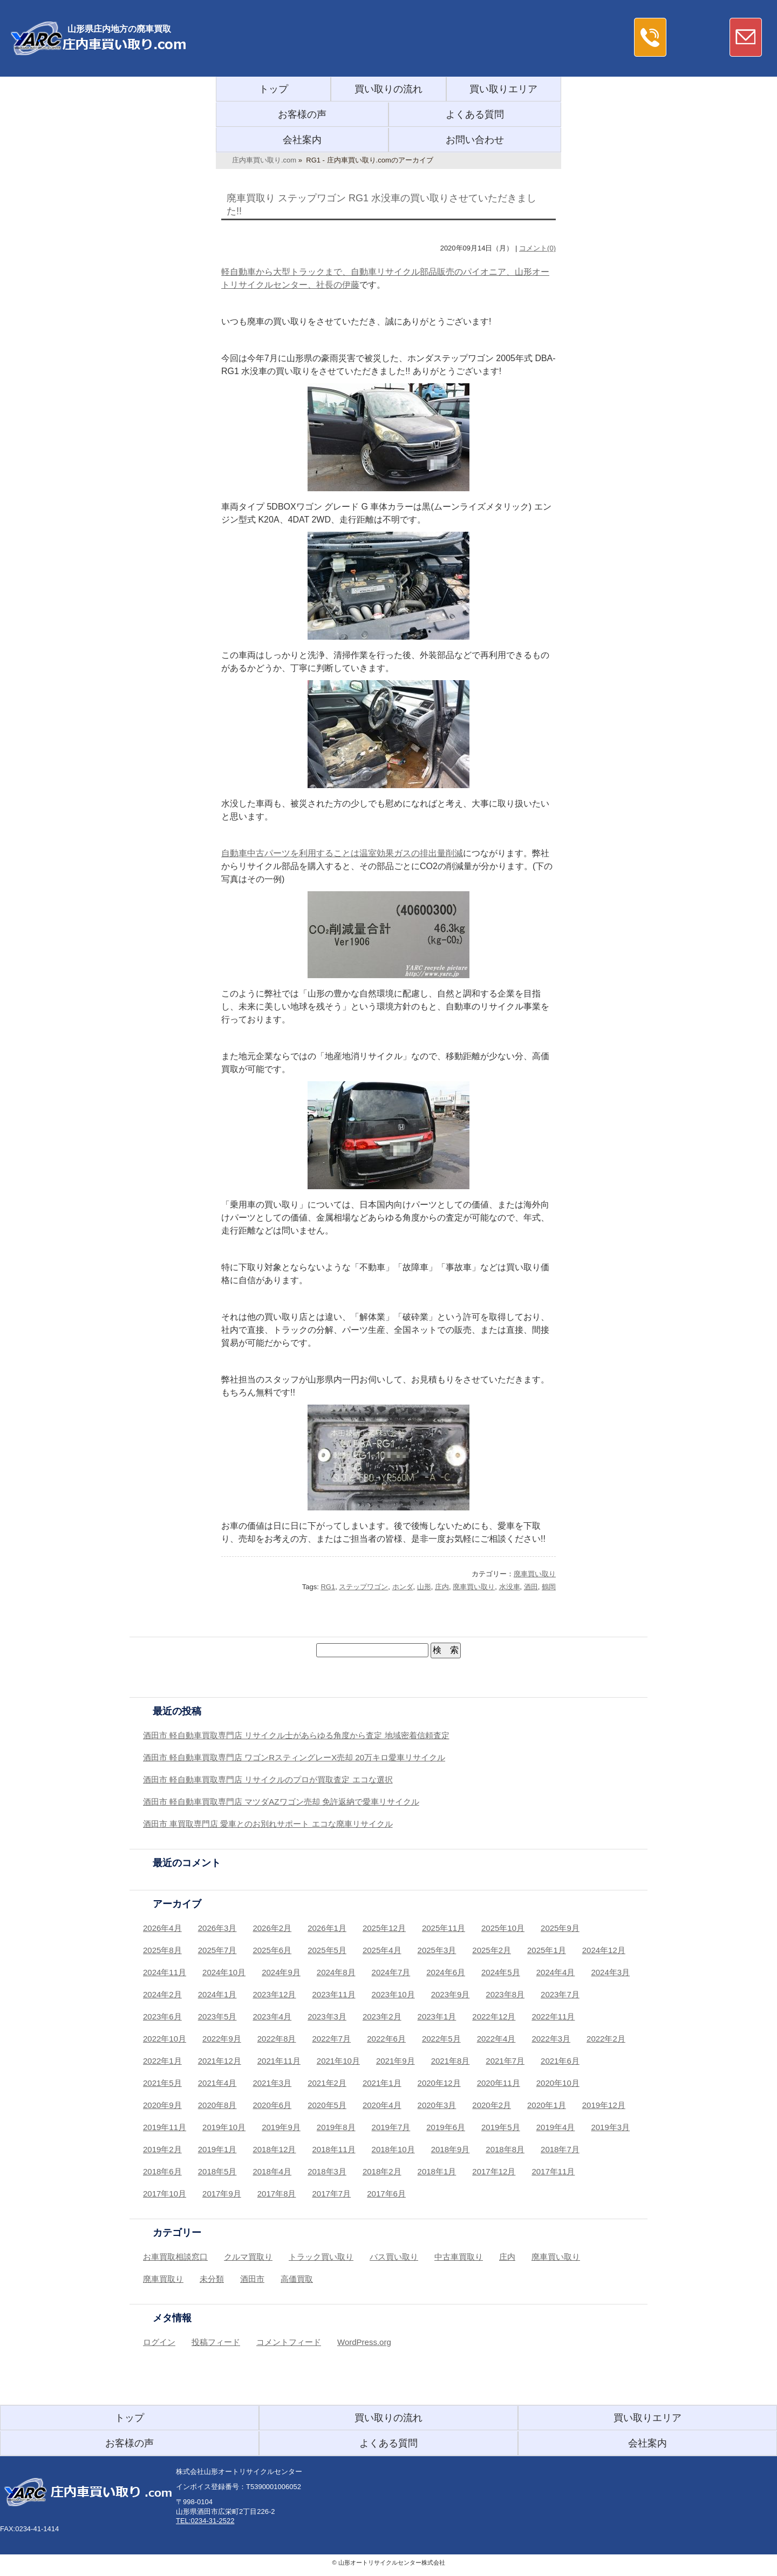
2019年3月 (610, 2127)
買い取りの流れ (388, 89)
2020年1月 (546, 2105)
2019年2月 (162, 2149)
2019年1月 (217, 2149)
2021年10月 (338, 2060)
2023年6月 (162, 2016)
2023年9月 (450, 1994)
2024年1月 (217, 1994)
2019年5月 (500, 2127)
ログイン (159, 2342)
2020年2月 (491, 2105)
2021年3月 (272, 2082)
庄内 (442, 1587)
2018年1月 (437, 2171)
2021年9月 (395, 2060)
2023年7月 (560, 1994)
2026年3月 (217, 1928)
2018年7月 (560, 2149)
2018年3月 (327, 2171)
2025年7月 (217, 1950)
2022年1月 (162, 2060)
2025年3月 (437, 1950)
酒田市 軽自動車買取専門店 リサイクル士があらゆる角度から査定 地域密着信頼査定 (296, 1735)
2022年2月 (606, 2038)
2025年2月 (491, 1950)
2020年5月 (327, 2105)
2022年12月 (493, 2016)
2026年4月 (162, 1928)
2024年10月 (224, 1972)
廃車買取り (163, 2278)
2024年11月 (164, 1972)
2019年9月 (281, 2127)
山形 (424, 1587)
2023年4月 (272, 2016)
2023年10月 (393, 1994)
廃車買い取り (535, 1574)
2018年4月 (272, 2171)
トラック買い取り (321, 2256)
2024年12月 (603, 1950)
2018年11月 (334, 2149)
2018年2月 (382, 2171)
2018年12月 (274, 2149)
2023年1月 (437, 2016)
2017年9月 (221, 2193)
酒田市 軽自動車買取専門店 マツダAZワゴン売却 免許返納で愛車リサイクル (281, 1801)
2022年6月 (386, 2038)
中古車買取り (458, 2256)
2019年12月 (603, 2105)
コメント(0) (537, 248)
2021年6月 (560, 2060)
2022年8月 (276, 2038)
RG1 (328, 1587)
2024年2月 (162, 1994)
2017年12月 (493, 2171)
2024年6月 (445, 1972)
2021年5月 (162, 2082)
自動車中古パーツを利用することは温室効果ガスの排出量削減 (342, 853)
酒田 (531, 1587)
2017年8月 (276, 2193)
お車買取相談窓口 (175, 2256)
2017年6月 (386, 2193)
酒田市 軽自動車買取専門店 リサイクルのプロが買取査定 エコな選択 (268, 1779)
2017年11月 (553, 2171)
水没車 (509, 1587)
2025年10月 (502, 1928)
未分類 (212, 2278)
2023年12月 (274, 1994)
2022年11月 (553, 2016)
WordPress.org (364, 2342)
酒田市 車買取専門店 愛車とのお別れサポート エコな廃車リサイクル (268, 1823)
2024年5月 (500, 1972)
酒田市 (252, 2278)
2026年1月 (327, 1928)
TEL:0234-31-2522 (205, 2521)
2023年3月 (327, 2016)
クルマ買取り (248, 2256)
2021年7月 (505, 2060)
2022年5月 (441, 2038)
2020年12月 (439, 2082)
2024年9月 (281, 1972)
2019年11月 (164, 2127)
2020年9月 (162, 2105)
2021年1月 (382, 2082)
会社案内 (302, 139)
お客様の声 (302, 114)
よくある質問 (475, 114)
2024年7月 (391, 1972)
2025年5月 (327, 1950)
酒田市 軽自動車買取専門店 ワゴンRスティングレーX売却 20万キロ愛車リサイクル (294, 1757)
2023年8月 (505, 1994)
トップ (273, 89)
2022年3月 (550, 2038)
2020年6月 (272, 2105)
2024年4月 (555, 1972)
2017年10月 (164, 2193)
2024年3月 (610, 1972)
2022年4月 (496, 2038)
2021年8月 (450, 2060)
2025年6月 (272, 1950)
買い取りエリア (503, 89)
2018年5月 (217, 2171)
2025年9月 (560, 1928)
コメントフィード (288, 2342)
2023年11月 (334, 1994)
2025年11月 (443, 1928)
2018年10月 (393, 2149)
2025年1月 (546, 1950)
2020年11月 (498, 2082)
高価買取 (297, 2278)
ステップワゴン (363, 1587)
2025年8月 (162, 1950)
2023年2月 (382, 2016)
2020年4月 (382, 2105)
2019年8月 (336, 2127)
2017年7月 (331, 2193)
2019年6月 (445, 2127)
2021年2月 (327, 2082)
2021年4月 (217, 2082)
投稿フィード (216, 2342)
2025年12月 (384, 1928)
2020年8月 (217, 2105)
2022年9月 (221, 2038)
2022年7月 (331, 2038)
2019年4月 (555, 2127)
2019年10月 (224, 2127)
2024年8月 (336, 1972)
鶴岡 (549, 1587)
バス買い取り (394, 2256)
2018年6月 (162, 2171)
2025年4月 (382, 1950)
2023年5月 (217, 2016)
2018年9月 (450, 2149)
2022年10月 (164, 2038)
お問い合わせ (475, 139)
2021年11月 (279, 2060)
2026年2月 (272, 1928)
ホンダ (402, 1587)
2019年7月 (391, 2127)
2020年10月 (558, 2082)
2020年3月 (437, 2105)
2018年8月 (505, 2149)
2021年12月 (219, 2060)
